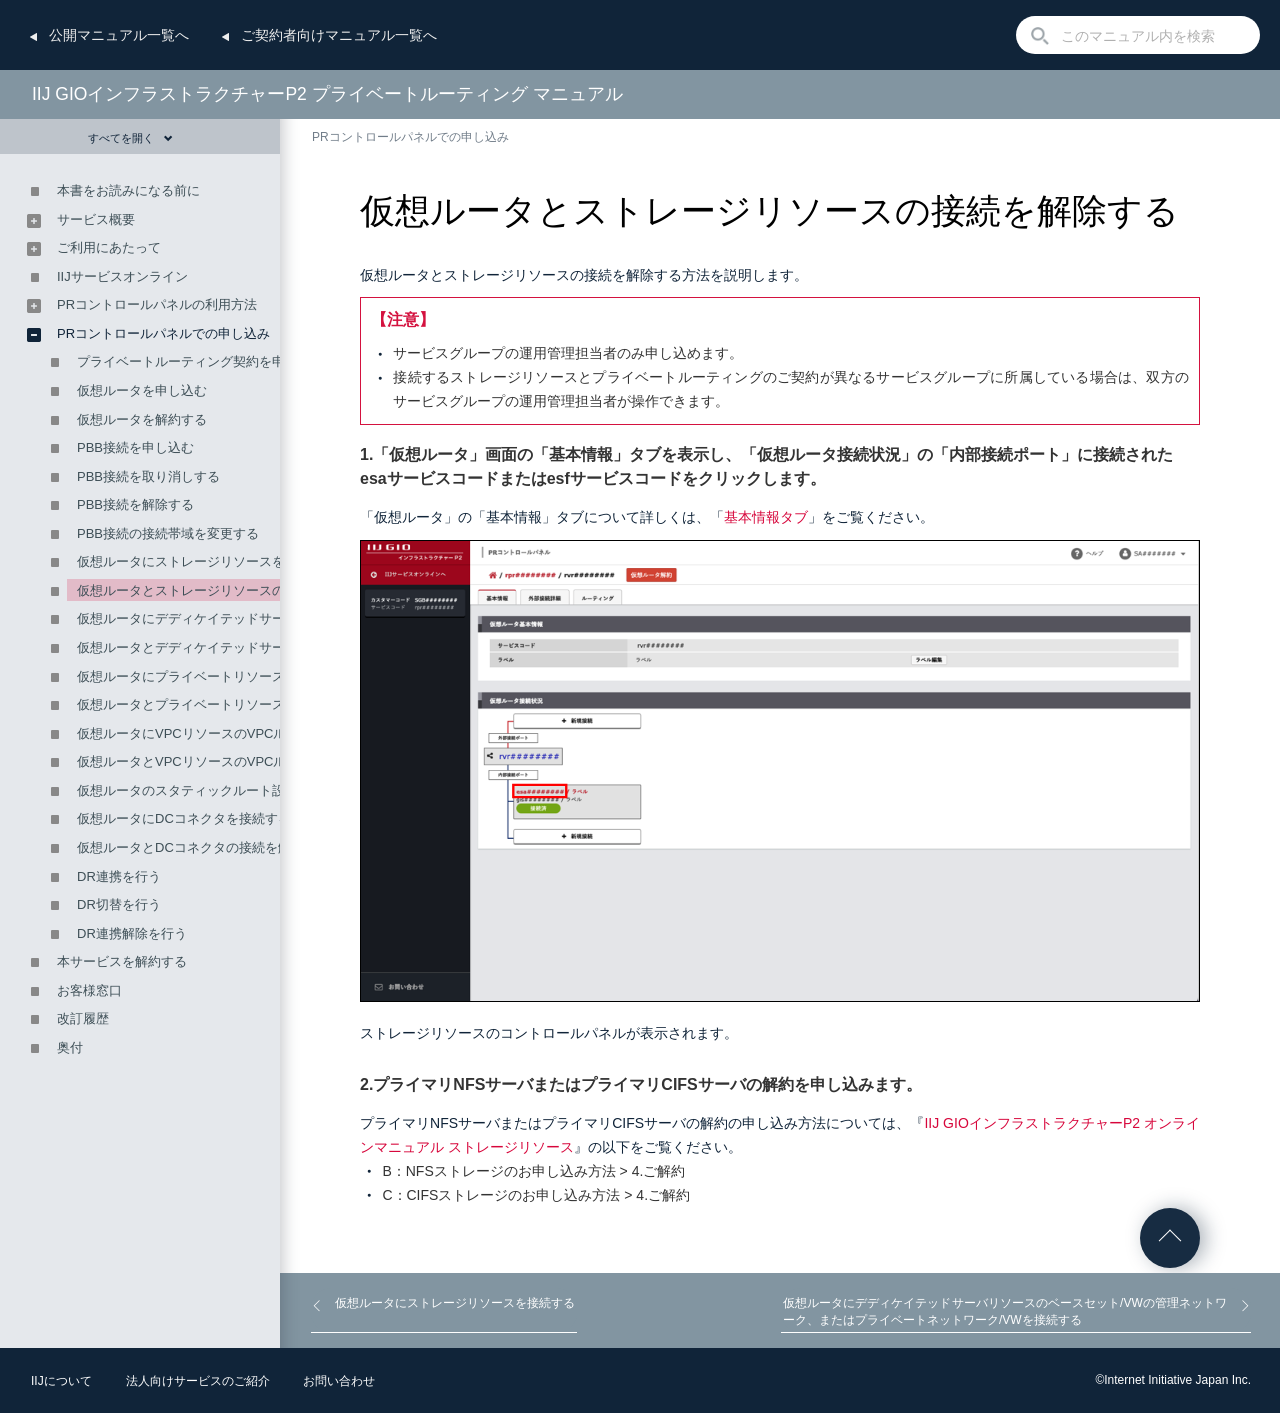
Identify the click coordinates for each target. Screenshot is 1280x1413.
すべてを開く (130, 138)
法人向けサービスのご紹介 (198, 1381)
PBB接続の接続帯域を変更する (168, 533)
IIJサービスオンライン (122, 276)
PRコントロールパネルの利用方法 (157, 304)
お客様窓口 (89, 990)
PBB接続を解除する (135, 504)
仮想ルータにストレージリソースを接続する (207, 561)
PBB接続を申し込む (135, 447)
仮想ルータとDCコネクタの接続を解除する (203, 847)
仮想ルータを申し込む (142, 390)
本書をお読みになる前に (128, 190)
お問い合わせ (339, 1381)
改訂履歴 (83, 1018)
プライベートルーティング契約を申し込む (200, 361)
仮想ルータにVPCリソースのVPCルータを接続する (227, 733)
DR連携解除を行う (132, 933)
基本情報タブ (766, 517)
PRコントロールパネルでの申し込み (410, 137)
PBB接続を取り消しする (148, 476)
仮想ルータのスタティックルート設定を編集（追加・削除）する (265, 790)
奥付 (70, 1047)
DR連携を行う (119, 876)
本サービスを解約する (122, 961)
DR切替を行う (119, 904)
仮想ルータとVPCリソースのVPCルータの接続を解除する (246, 761)
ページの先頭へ (1170, 1238)
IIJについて (61, 1381)
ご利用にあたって (109, 247)
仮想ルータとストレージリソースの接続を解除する (226, 590)
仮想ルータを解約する (142, 419)
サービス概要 (96, 219)
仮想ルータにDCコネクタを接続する (184, 818)
